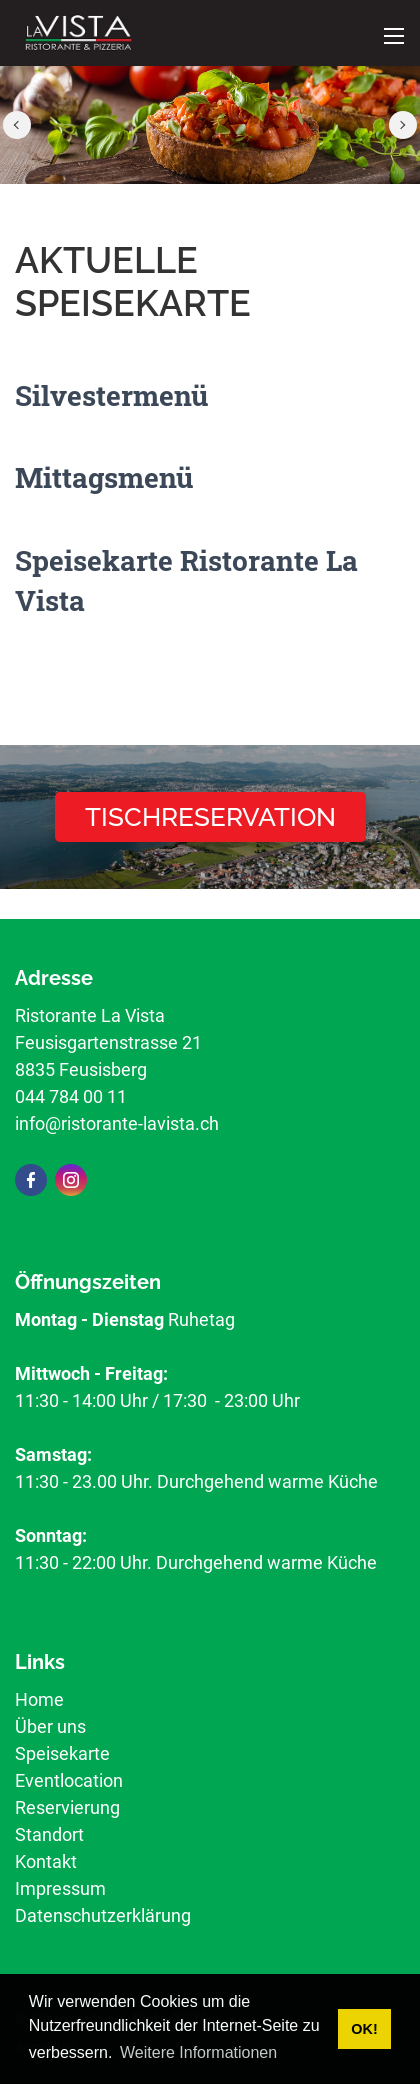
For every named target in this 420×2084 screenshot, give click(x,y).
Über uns (50, 1726)
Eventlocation (69, 1780)
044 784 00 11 (71, 1096)
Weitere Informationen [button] (198, 2052)
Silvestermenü (111, 395)
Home (39, 1699)
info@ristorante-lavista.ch (117, 1123)
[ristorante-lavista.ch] (79, 31)
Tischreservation (210, 817)
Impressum (60, 1888)
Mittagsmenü (104, 477)
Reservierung (67, 1807)
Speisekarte (62, 1753)
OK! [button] (364, 2029)
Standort (49, 1834)
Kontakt (46, 1861)
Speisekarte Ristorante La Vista (186, 580)
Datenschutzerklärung (103, 1915)
